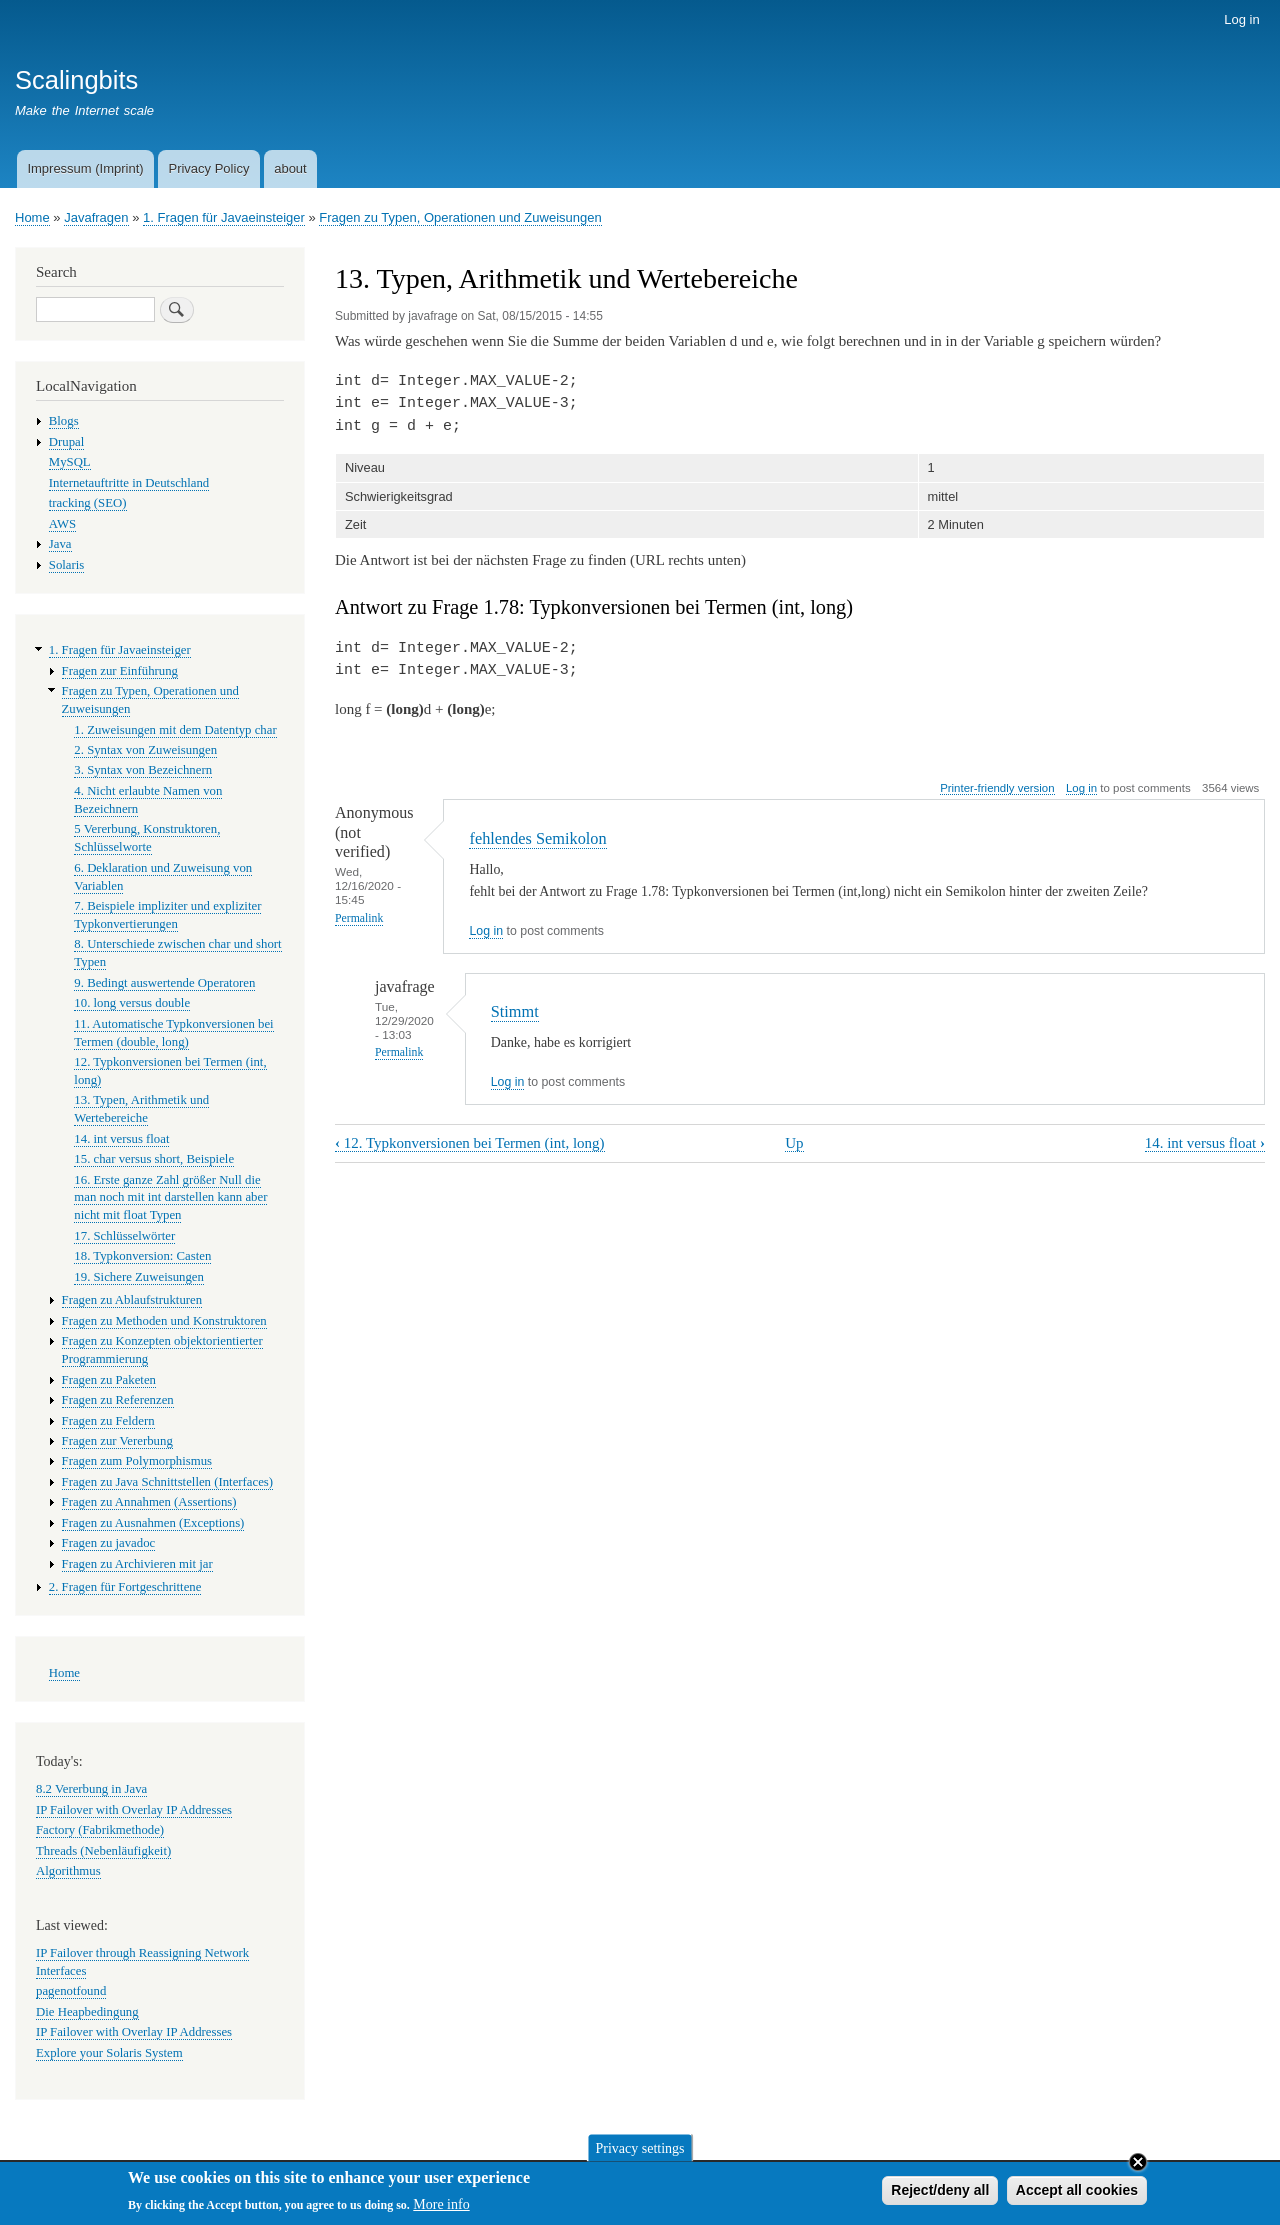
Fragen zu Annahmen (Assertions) (149, 1502)
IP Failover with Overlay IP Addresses (134, 1810)
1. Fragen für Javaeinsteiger (224, 217)
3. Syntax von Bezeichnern (143, 770)
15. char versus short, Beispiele (154, 1159)
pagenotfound (71, 1991)
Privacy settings (639, 2151)
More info (441, 2208)
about (290, 168)
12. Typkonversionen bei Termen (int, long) (470, 1143)
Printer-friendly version (997, 788)
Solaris (67, 565)
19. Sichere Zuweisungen (139, 1277)
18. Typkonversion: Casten (142, 1256)
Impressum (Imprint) (85, 168)
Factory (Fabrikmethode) (100, 1830)
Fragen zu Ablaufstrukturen (132, 1300)
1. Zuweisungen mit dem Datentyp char (175, 730)
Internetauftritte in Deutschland (129, 483)
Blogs (64, 421)
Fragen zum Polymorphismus (137, 1461)
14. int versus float (1205, 1143)
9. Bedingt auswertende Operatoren (164, 983)
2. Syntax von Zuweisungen (145, 750)
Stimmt (515, 1011)
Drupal (67, 442)
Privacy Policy (208, 168)
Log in (1241, 19)
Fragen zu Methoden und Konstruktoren (164, 1321)
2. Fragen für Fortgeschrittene (125, 1587)
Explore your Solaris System (109, 2053)
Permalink (359, 918)
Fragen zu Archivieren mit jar (137, 1564)
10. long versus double (132, 1003)
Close (1138, 2165)
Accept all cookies (1077, 2193)
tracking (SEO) (88, 503)
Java (60, 544)
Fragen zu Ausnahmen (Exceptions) (153, 1523)
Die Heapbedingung (87, 2012)
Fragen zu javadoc (109, 1543)
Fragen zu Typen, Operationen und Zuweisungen (460, 217)
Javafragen (96, 217)
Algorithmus (68, 1871)
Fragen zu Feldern (108, 1421)
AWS (62, 524)
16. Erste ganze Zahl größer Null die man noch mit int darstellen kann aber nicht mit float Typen (170, 1198)
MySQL (70, 462)
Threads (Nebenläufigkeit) (103, 1851)
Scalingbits (76, 80)
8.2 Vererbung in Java (91, 1789)
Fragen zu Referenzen (118, 1400)
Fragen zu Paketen (109, 1380)
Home (32, 217)
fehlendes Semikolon (537, 838)
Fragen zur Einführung (120, 671)
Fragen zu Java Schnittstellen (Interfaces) (168, 1482)
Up (794, 1143)
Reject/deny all (940, 2193)
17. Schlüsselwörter (124, 1236)
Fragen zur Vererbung (117, 1441)
